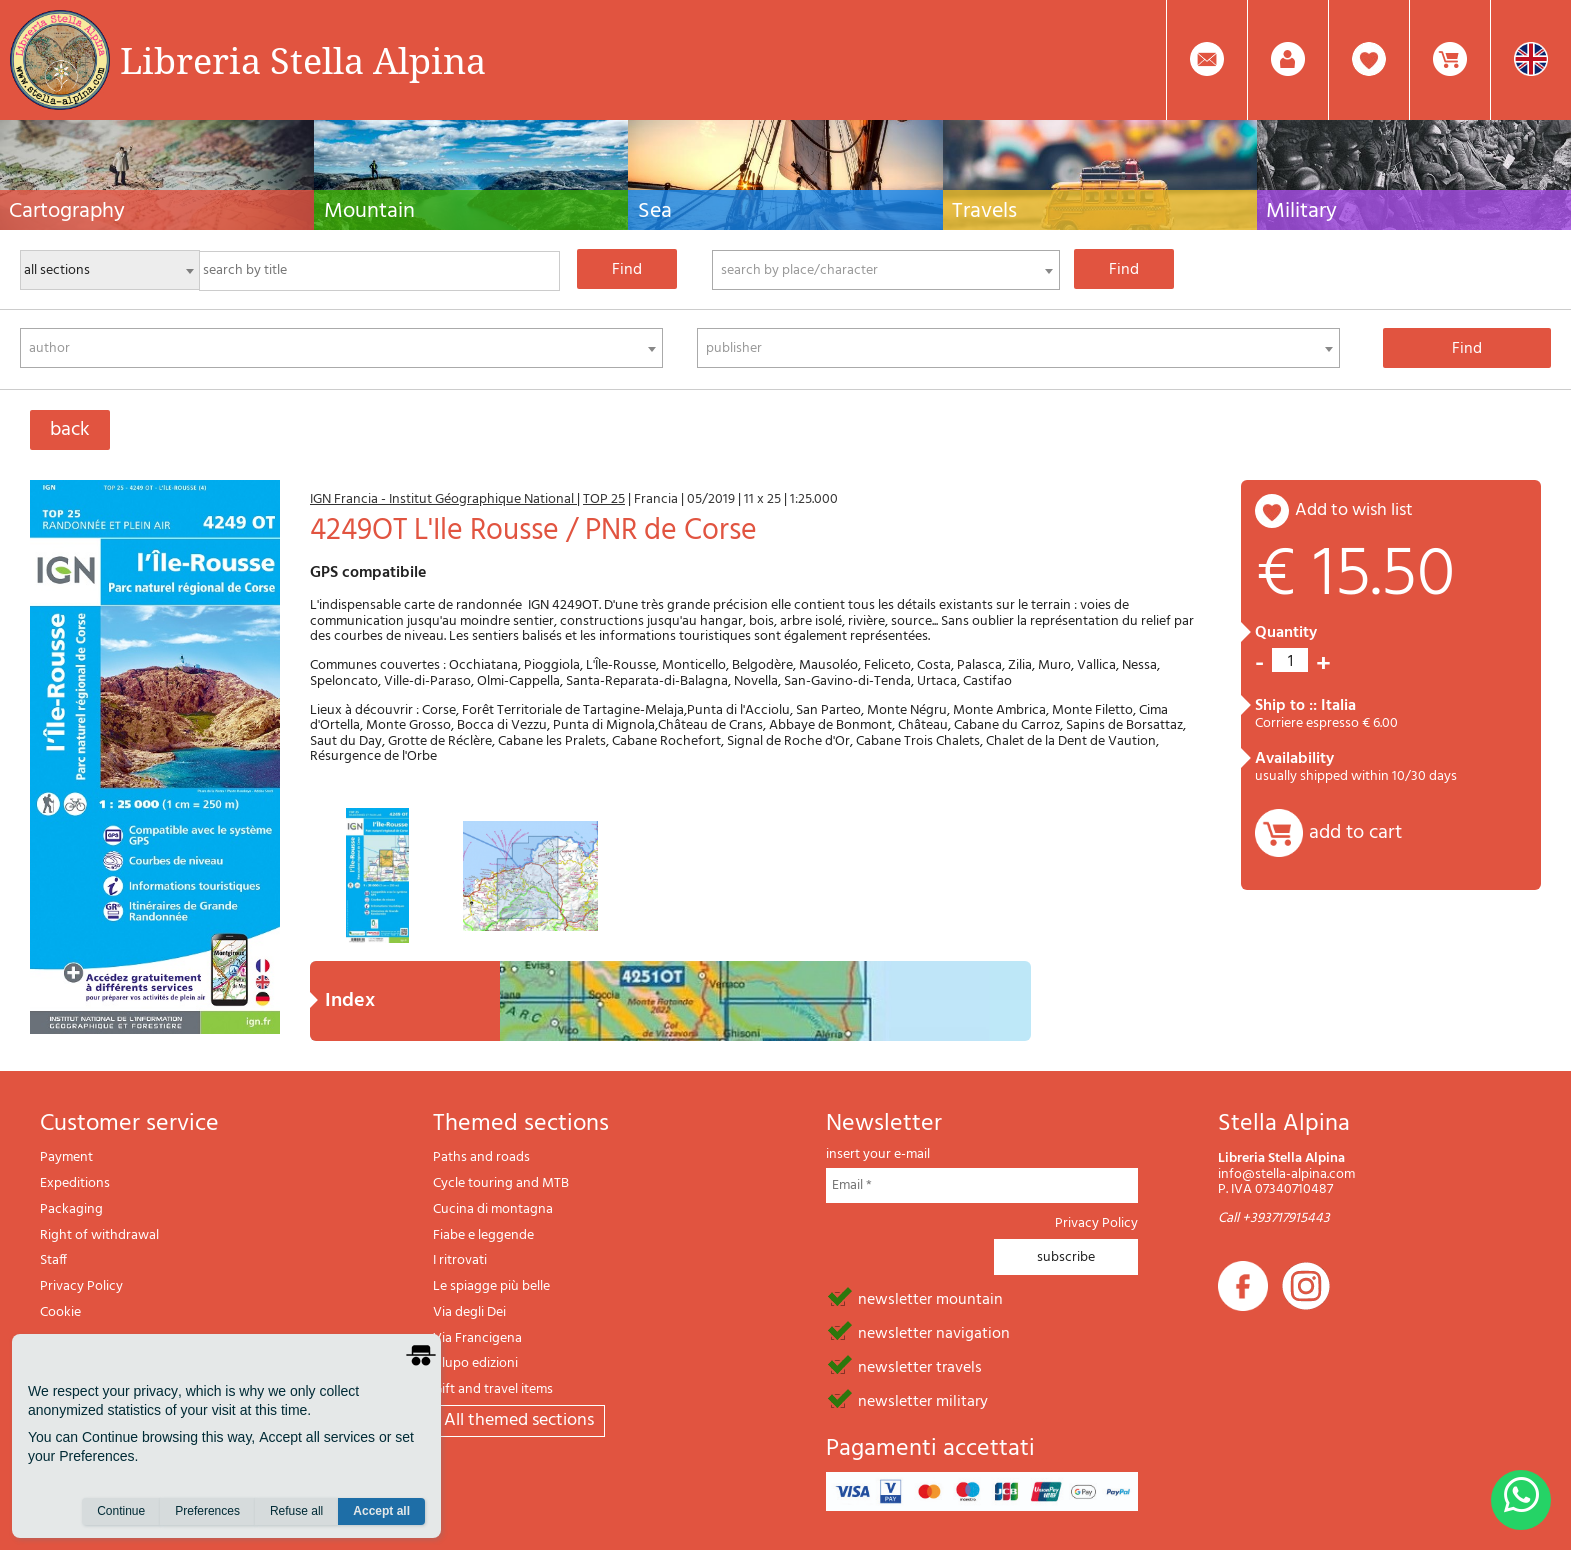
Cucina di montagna (493, 1209)
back (70, 430)
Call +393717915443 (1274, 1218)
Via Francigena (477, 1338)
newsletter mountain (930, 1298)
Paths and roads (481, 1157)
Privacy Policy (81, 1286)
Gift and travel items (493, 1389)
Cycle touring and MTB (501, 1183)
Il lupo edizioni (475, 1363)
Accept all (381, 1511)
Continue (121, 1511)
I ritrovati (460, 1260)
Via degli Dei (469, 1312)
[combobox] (886, 270)
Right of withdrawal (99, 1235)
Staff (53, 1260)
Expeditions (75, 1183)
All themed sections (519, 1420)
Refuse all (296, 1511)
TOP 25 (604, 499)
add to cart (1355, 833)
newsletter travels (920, 1366)
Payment (66, 1157)
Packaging (71, 1209)
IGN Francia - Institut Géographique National (443, 499)
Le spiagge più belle (491, 1286)
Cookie (60, 1312)
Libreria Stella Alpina (303, 60)
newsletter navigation (934, 1332)
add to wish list (1354, 510)
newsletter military (923, 1400)
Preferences (207, 1511)
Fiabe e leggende (483, 1235)
